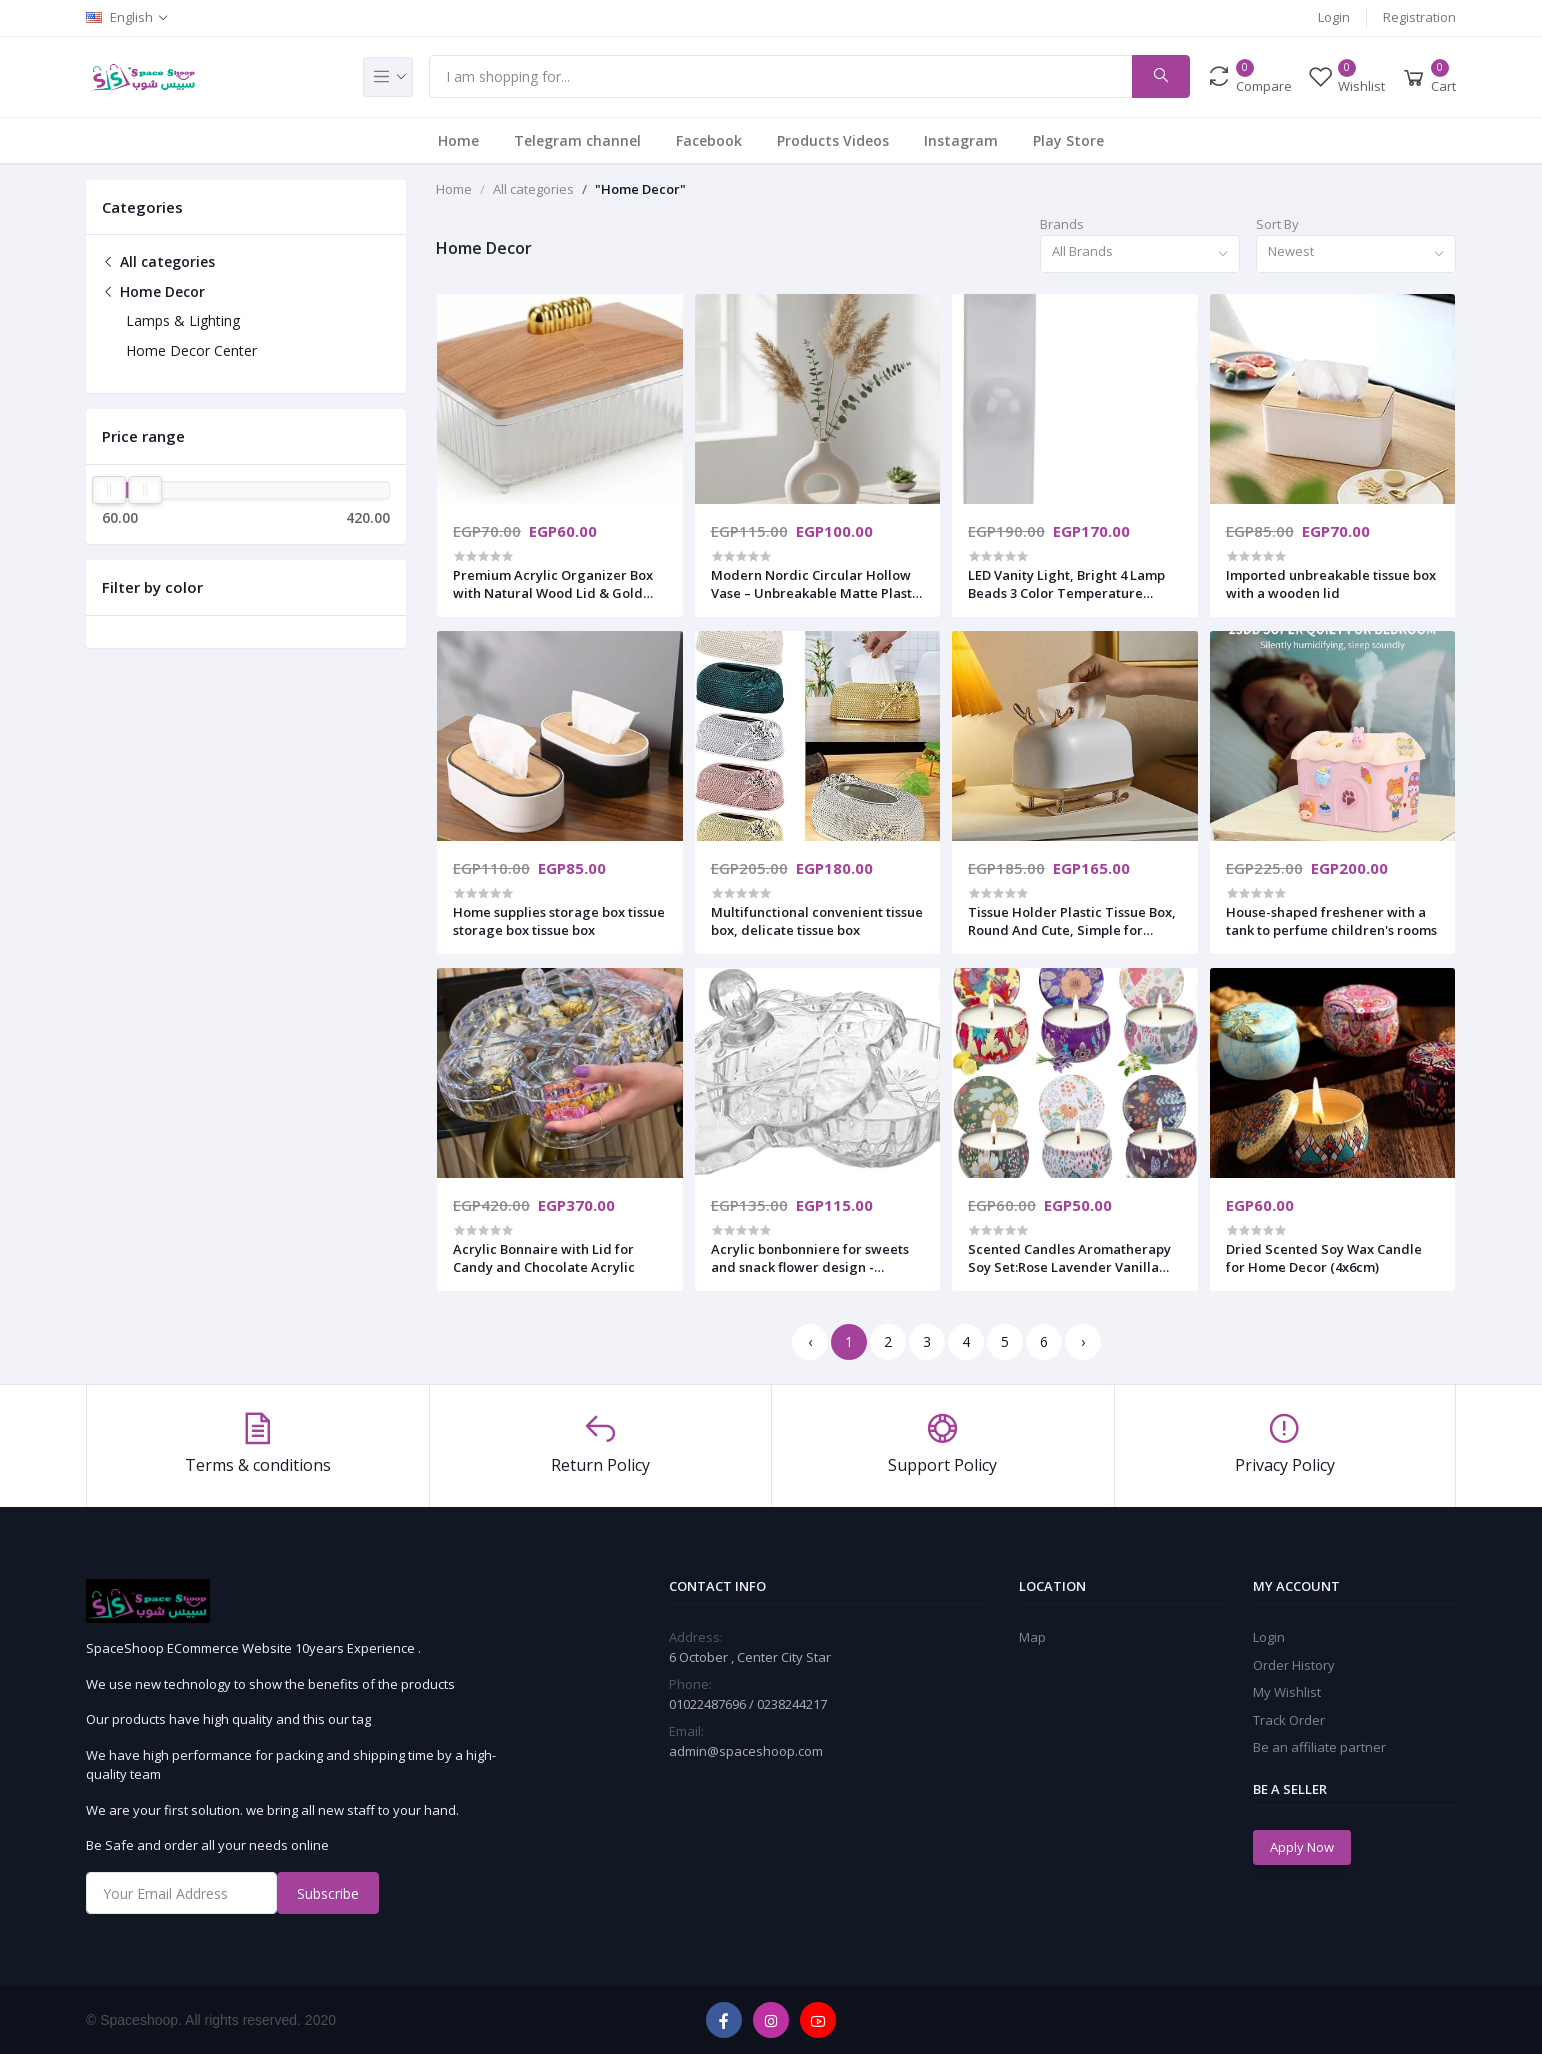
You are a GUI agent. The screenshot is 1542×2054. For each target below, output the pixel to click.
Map (1032, 1637)
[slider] (109, 490)
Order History (1294, 1665)
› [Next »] (1083, 1341)
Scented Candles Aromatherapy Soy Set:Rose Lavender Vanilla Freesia (1069, 1258)
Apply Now (1302, 1847)
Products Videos (833, 140)
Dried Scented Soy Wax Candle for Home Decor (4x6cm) (1324, 1258)
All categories (158, 261)
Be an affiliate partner (1319, 1747)
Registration (1419, 17)
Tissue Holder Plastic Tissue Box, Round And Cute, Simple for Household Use (1072, 921)
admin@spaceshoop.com (746, 1751)
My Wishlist (1287, 1692)
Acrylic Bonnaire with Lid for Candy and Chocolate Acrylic (544, 1258)
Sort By (1277, 224)
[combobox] (1140, 254)
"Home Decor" (640, 189)
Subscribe (328, 1893)
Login (1334, 17)
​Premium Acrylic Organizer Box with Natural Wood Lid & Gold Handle (553, 584)
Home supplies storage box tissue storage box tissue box (559, 921)
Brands (1062, 224)
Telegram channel (577, 140)
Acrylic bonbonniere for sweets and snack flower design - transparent (810, 1258)
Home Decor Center (191, 350)
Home (458, 140)
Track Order (1289, 1720)
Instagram (961, 140)
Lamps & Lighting (183, 320)
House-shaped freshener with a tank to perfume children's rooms (1331, 921)
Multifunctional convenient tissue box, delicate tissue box (817, 921)
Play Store (1068, 140)
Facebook (709, 140)
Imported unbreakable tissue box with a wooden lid (1331, 584)
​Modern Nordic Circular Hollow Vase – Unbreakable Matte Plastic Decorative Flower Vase (817, 584)
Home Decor (153, 291)
